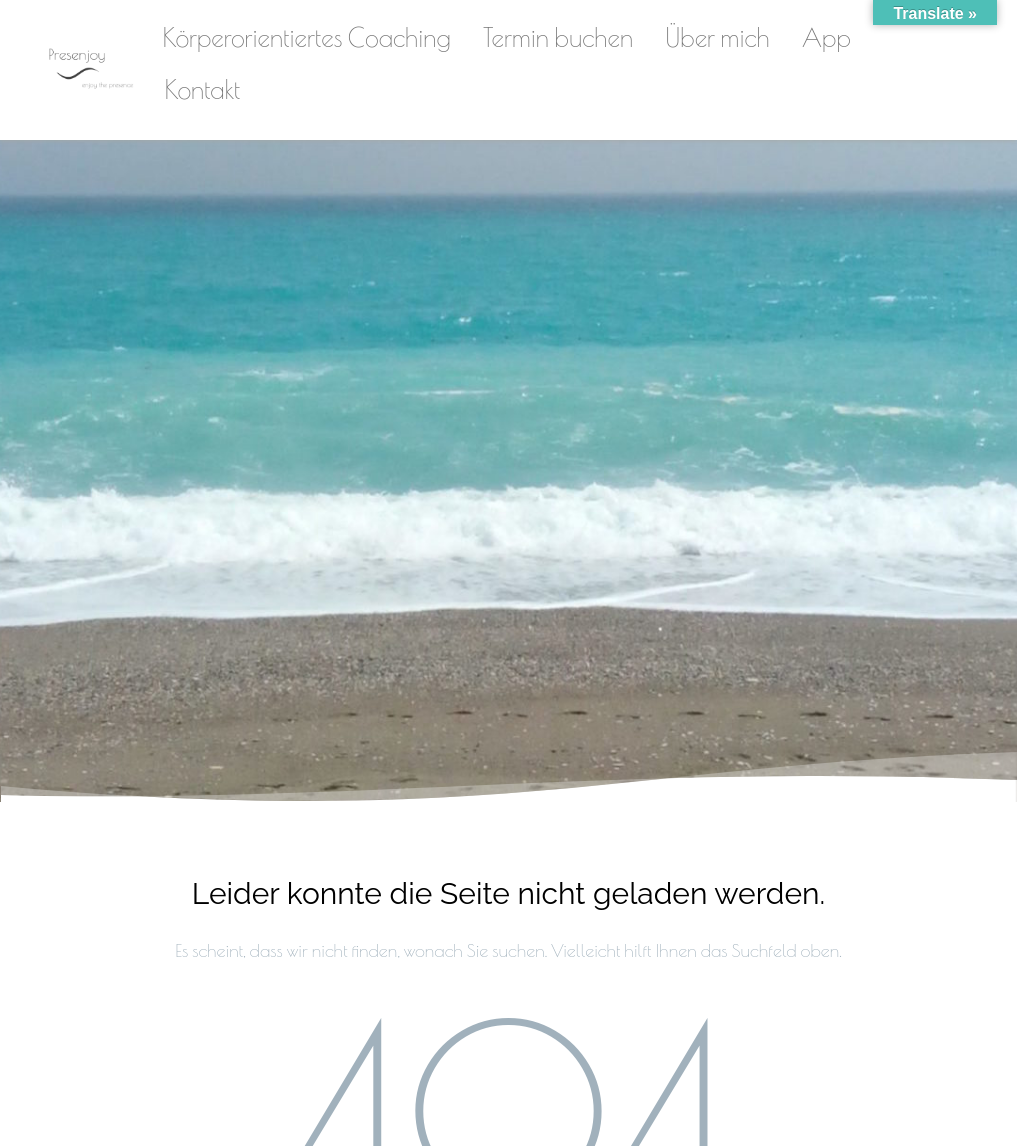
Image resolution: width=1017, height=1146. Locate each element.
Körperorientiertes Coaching (307, 37)
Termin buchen (558, 37)
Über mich (717, 37)
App (826, 37)
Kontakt (203, 89)
